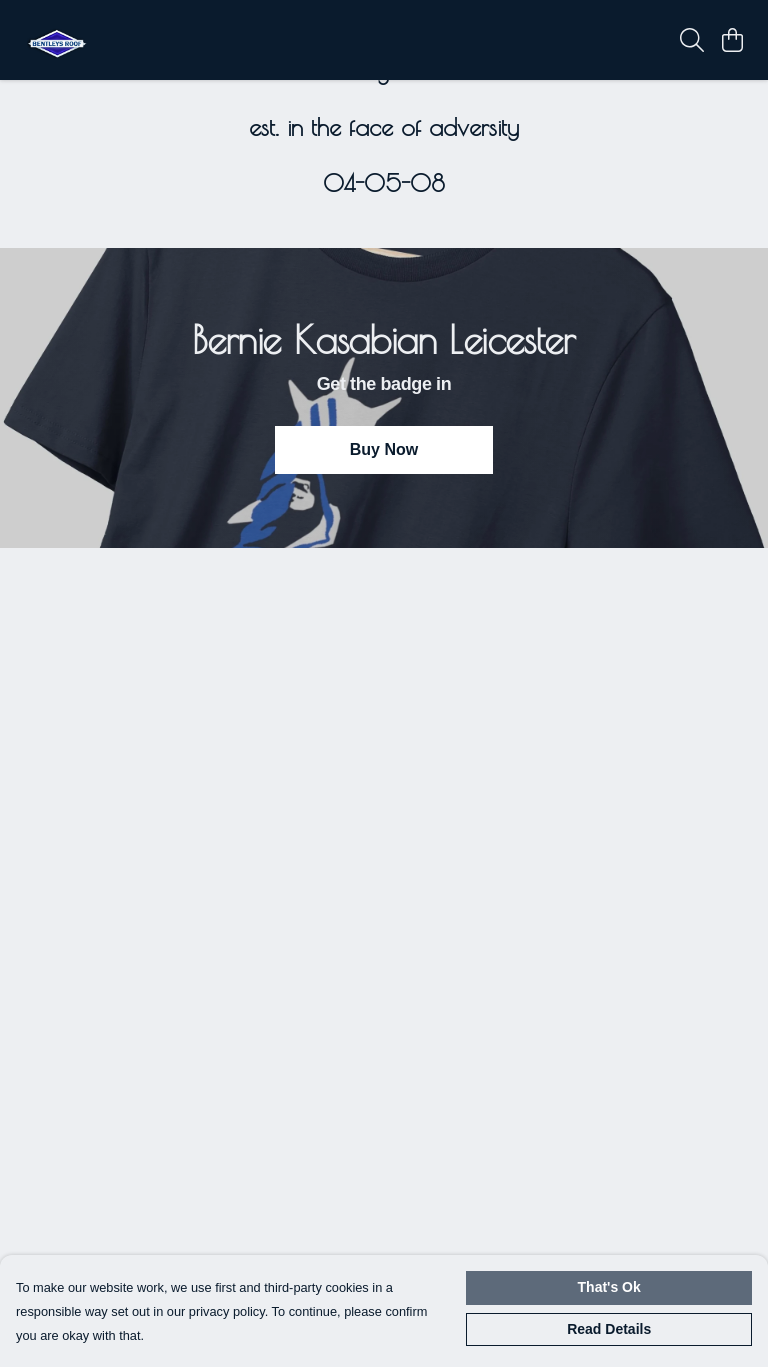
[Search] (692, 40)
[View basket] (732, 40)
